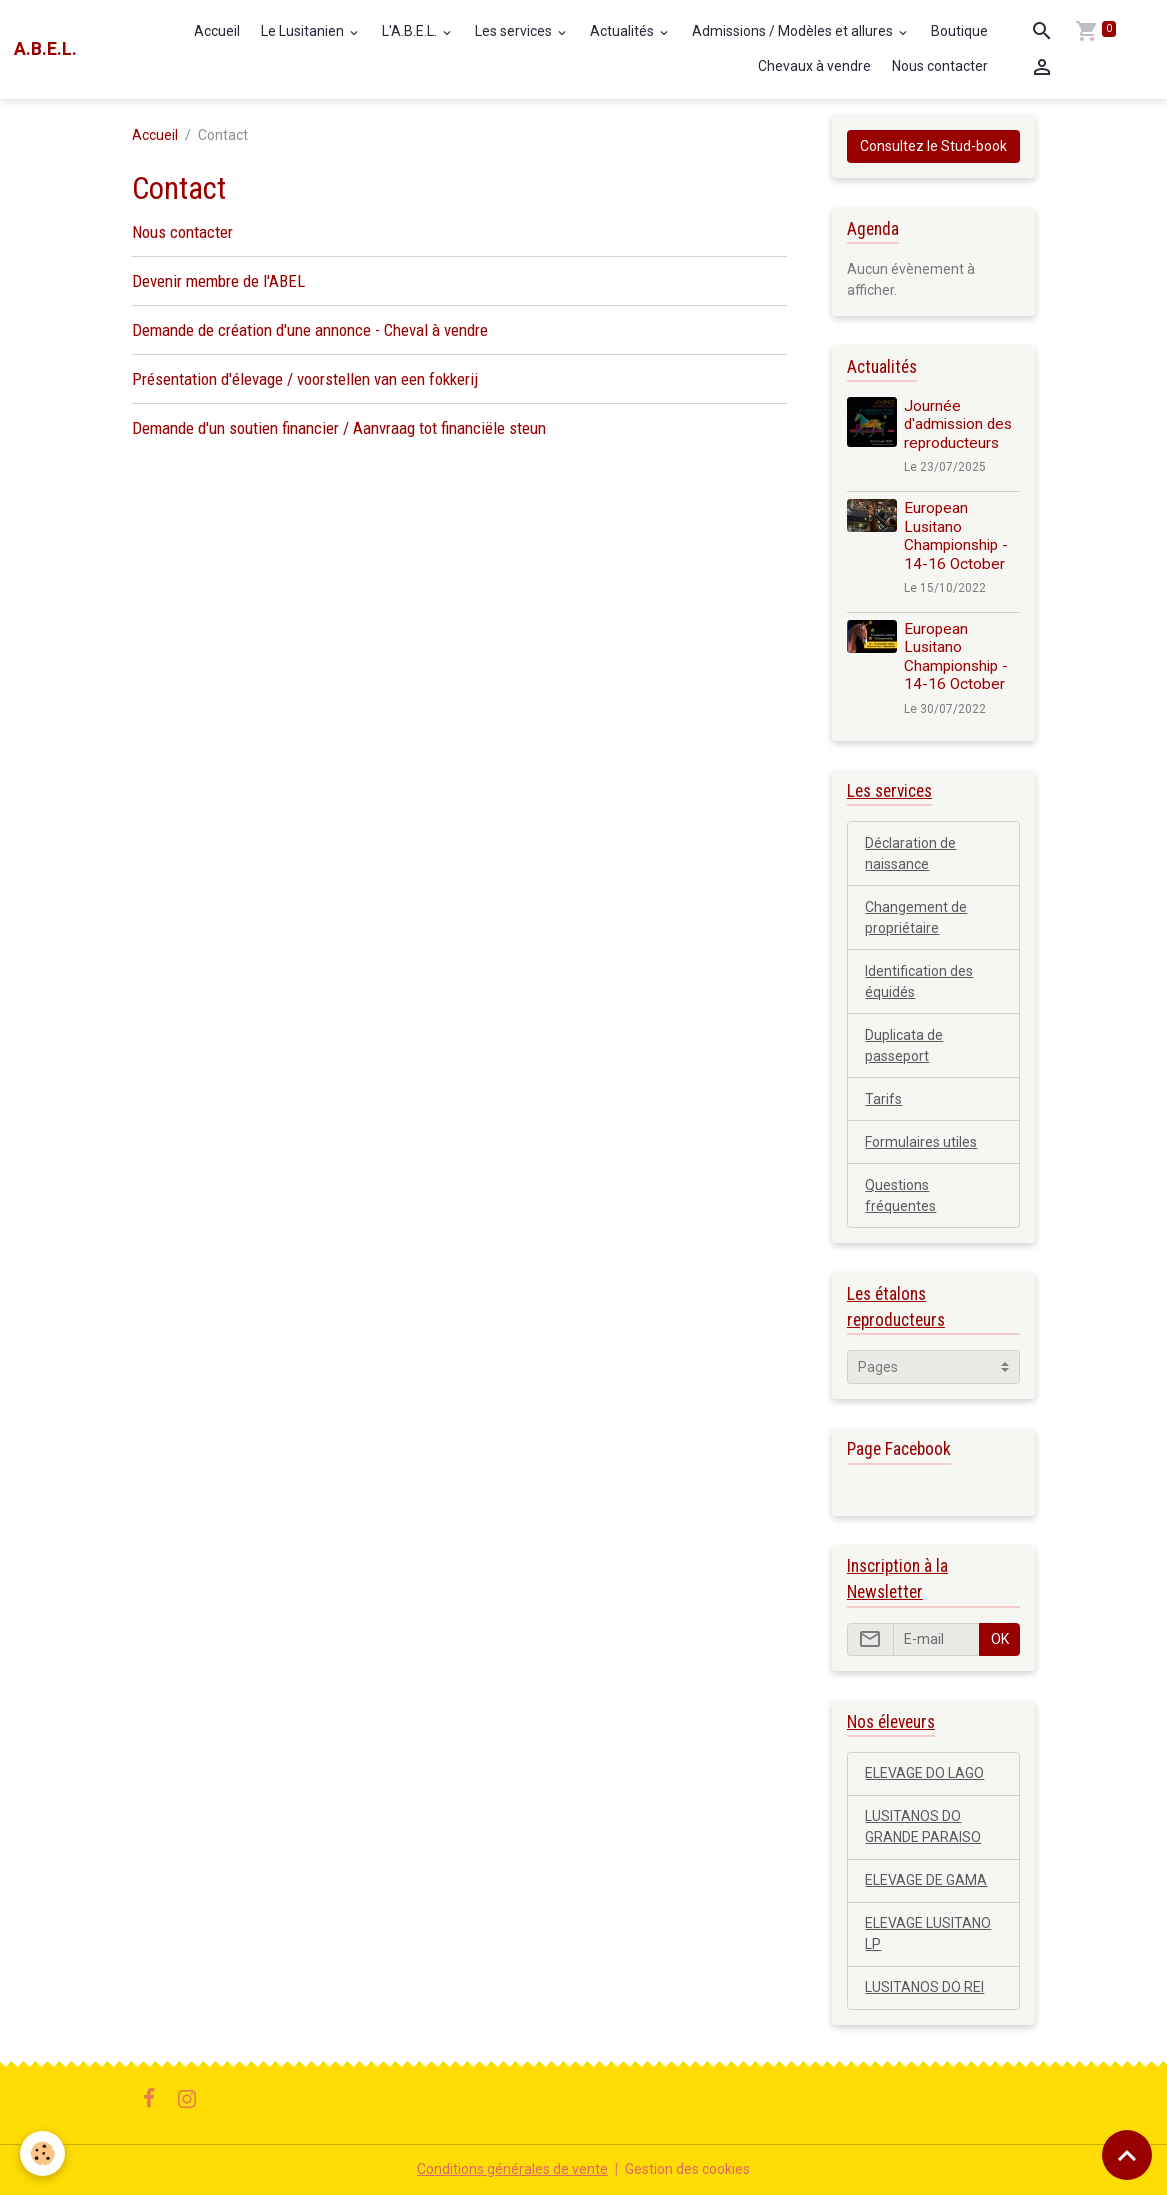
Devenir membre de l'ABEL (218, 281)
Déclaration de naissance (910, 853)
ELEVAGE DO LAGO (924, 1773)
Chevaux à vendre (814, 66)
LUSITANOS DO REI (924, 1987)
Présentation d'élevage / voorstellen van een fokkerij (305, 379)
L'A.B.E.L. (411, 31)
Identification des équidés (919, 981)
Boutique (959, 31)
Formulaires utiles (921, 1142)
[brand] (45, 49)
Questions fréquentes (900, 1195)
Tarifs (883, 1099)
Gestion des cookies (687, 2169)
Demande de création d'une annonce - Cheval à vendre (310, 330)
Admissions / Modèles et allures (794, 31)
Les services (515, 31)
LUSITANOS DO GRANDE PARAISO (923, 1826)
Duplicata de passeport (904, 1045)
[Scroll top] (1127, 2155)
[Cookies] (42, 2153)
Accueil (217, 31)
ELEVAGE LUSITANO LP (928, 1933)
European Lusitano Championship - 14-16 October (956, 535)
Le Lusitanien (304, 31)
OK (1000, 1639)
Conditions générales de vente (512, 2169)
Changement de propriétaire (916, 917)
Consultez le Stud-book (933, 146)
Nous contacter (940, 66)
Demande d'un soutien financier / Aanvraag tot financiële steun (339, 428)
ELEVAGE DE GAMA (926, 1880)
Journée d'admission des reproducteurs (958, 424)
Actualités (623, 31)
